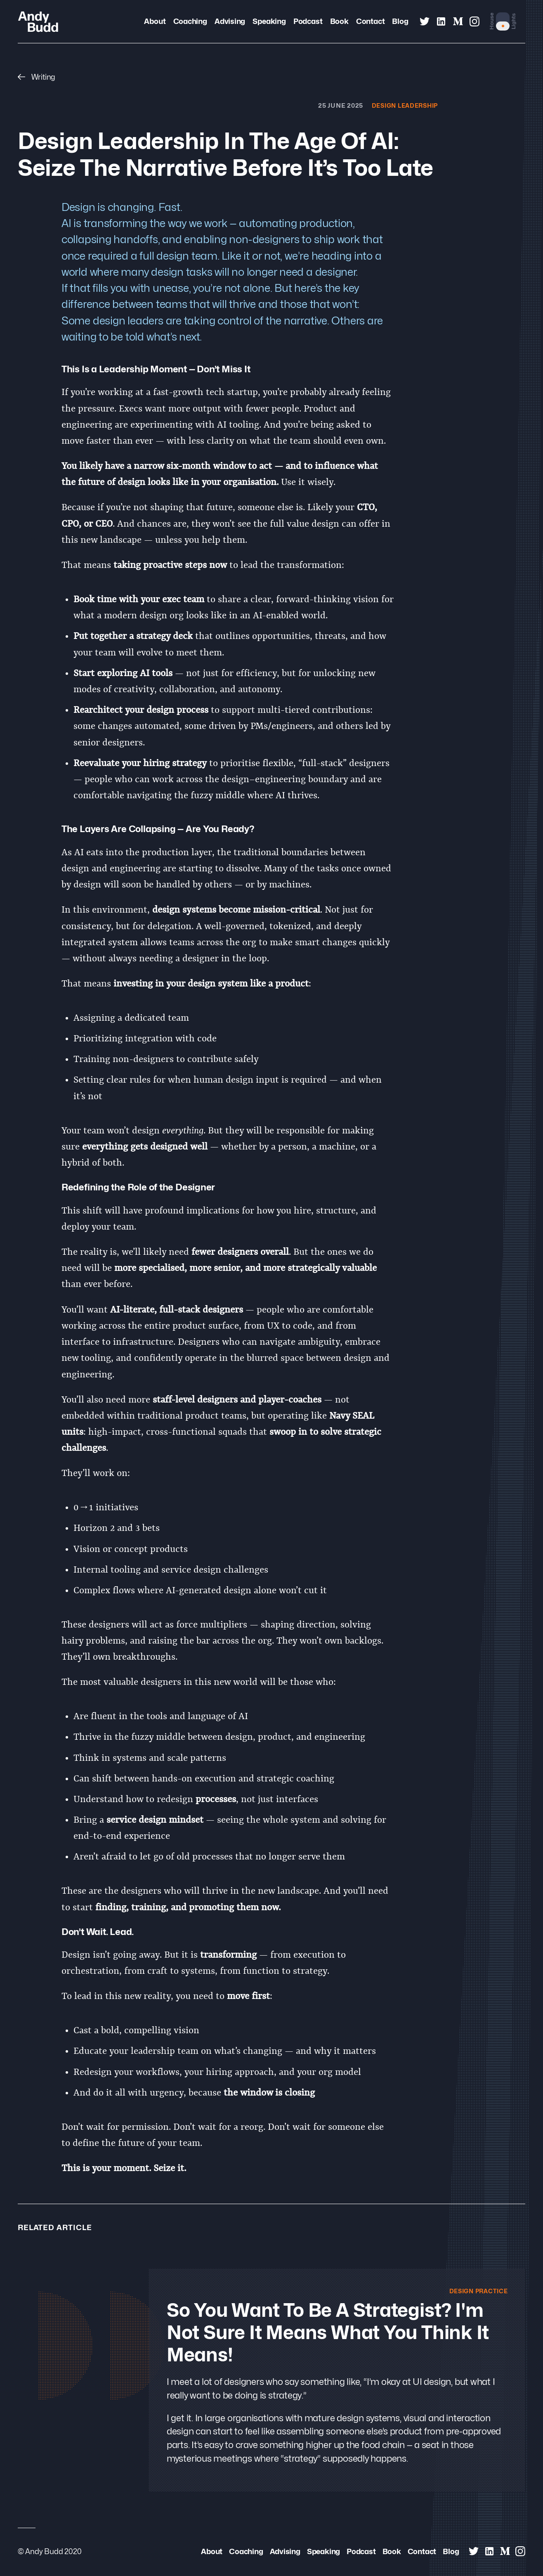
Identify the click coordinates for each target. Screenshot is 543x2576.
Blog (400, 21)
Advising (230, 21)
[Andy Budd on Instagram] (474, 21)
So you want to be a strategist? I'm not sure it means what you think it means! (328, 2333)
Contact (370, 21)
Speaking (269, 21)
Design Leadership (402, 105)
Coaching (190, 21)
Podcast (307, 21)
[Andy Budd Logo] (38, 21)
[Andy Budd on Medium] (458, 21)
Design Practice (476, 2291)
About (154, 21)
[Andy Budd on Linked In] (441, 21)
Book (339, 21)
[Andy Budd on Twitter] (425, 21)
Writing (36, 76)
